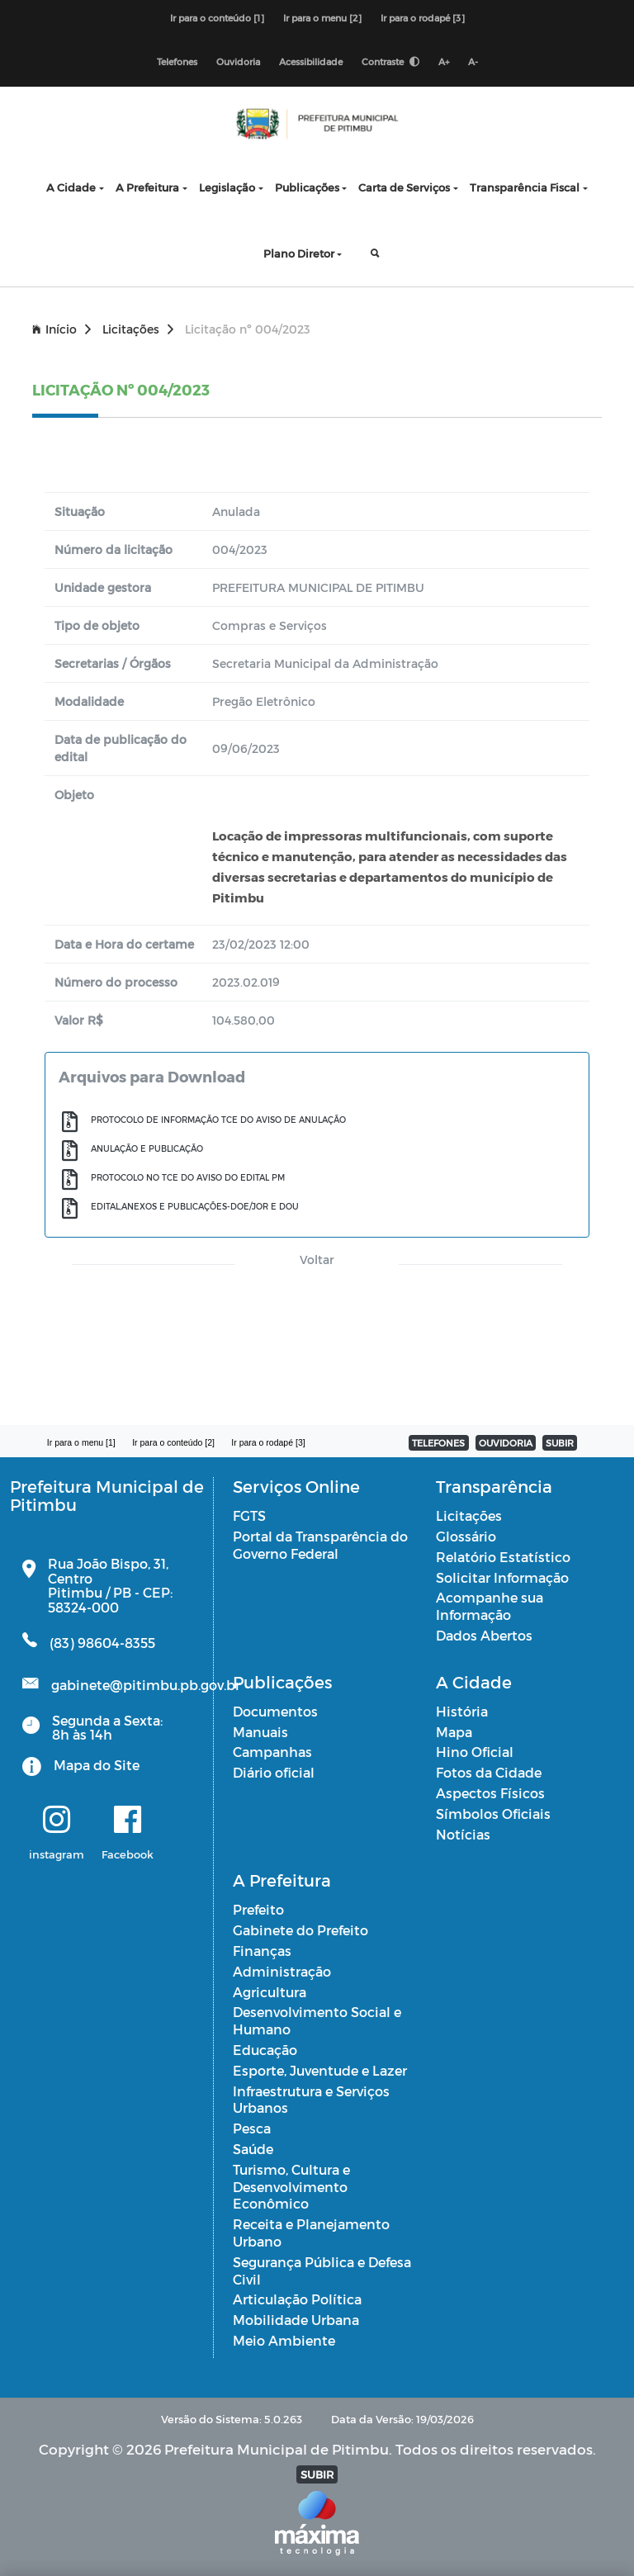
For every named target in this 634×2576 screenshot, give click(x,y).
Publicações (307, 187)
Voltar (317, 1259)
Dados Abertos (484, 1635)
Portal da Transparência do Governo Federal (320, 1544)
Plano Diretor (298, 253)
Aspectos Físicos (490, 1793)
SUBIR (560, 1442)
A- (473, 61)
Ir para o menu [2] (322, 17)
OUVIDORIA (505, 1442)
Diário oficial (274, 1772)
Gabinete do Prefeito (300, 1930)
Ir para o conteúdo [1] (217, 17)
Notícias (463, 1834)
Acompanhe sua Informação (489, 1605)
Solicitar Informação (502, 1577)
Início (61, 329)
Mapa (454, 1732)
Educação (265, 2049)
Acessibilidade (311, 61)
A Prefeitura (147, 187)
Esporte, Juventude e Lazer (320, 2070)
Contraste (390, 61)
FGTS (249, 1515)
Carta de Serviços (404, 187)
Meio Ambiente (284, 2340)
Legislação (227, 187)
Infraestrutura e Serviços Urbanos (311, 2099)
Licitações (137, 329)
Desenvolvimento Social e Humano (317, 2020)
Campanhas (272, 1751)
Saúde (253, 2149)
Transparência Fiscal (525, 187)
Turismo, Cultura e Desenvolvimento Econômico (291, 2187)
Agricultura (269, 1992)
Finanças (262, 1950)
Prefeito (258, 1909)
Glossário (466, 1536)
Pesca (252, 2128)
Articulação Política (297, 2299)
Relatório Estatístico (503, 1557)
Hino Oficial (474, 1751)
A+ (443, 61)
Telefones (177, 61)
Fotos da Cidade (489, 1772)
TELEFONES (438, 1442)
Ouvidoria (238, 61)
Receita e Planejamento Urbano (311, 2232)
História (462, 1711)
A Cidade (71, 187)
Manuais (260, 1732)
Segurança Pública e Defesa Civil (322, 2270)
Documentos (275, 1711)
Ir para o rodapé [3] (423, 17)
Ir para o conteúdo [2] (173, 1442)
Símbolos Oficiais (493, 1813)
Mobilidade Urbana (296, 2319)
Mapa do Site (97, 1765)
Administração (282, 1971)
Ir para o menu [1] (81, 1442)
